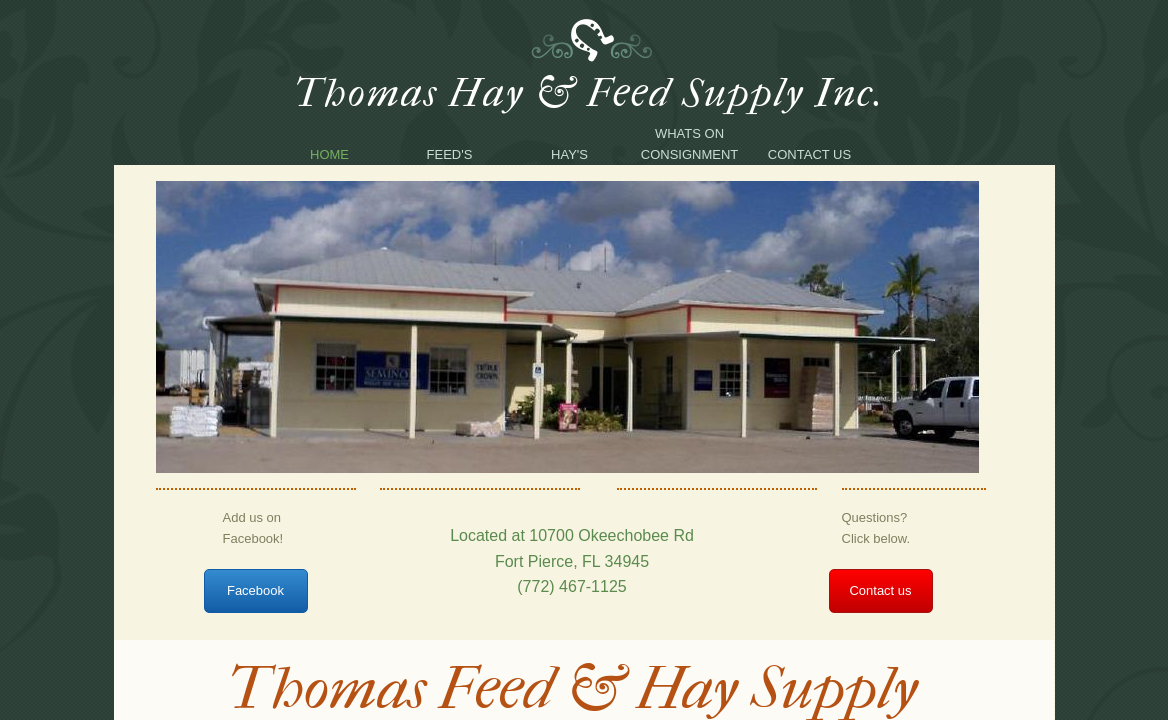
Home (329, 154)
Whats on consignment (690, 144)
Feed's (450, 154)
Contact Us (809, 154)
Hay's (569, 154)
